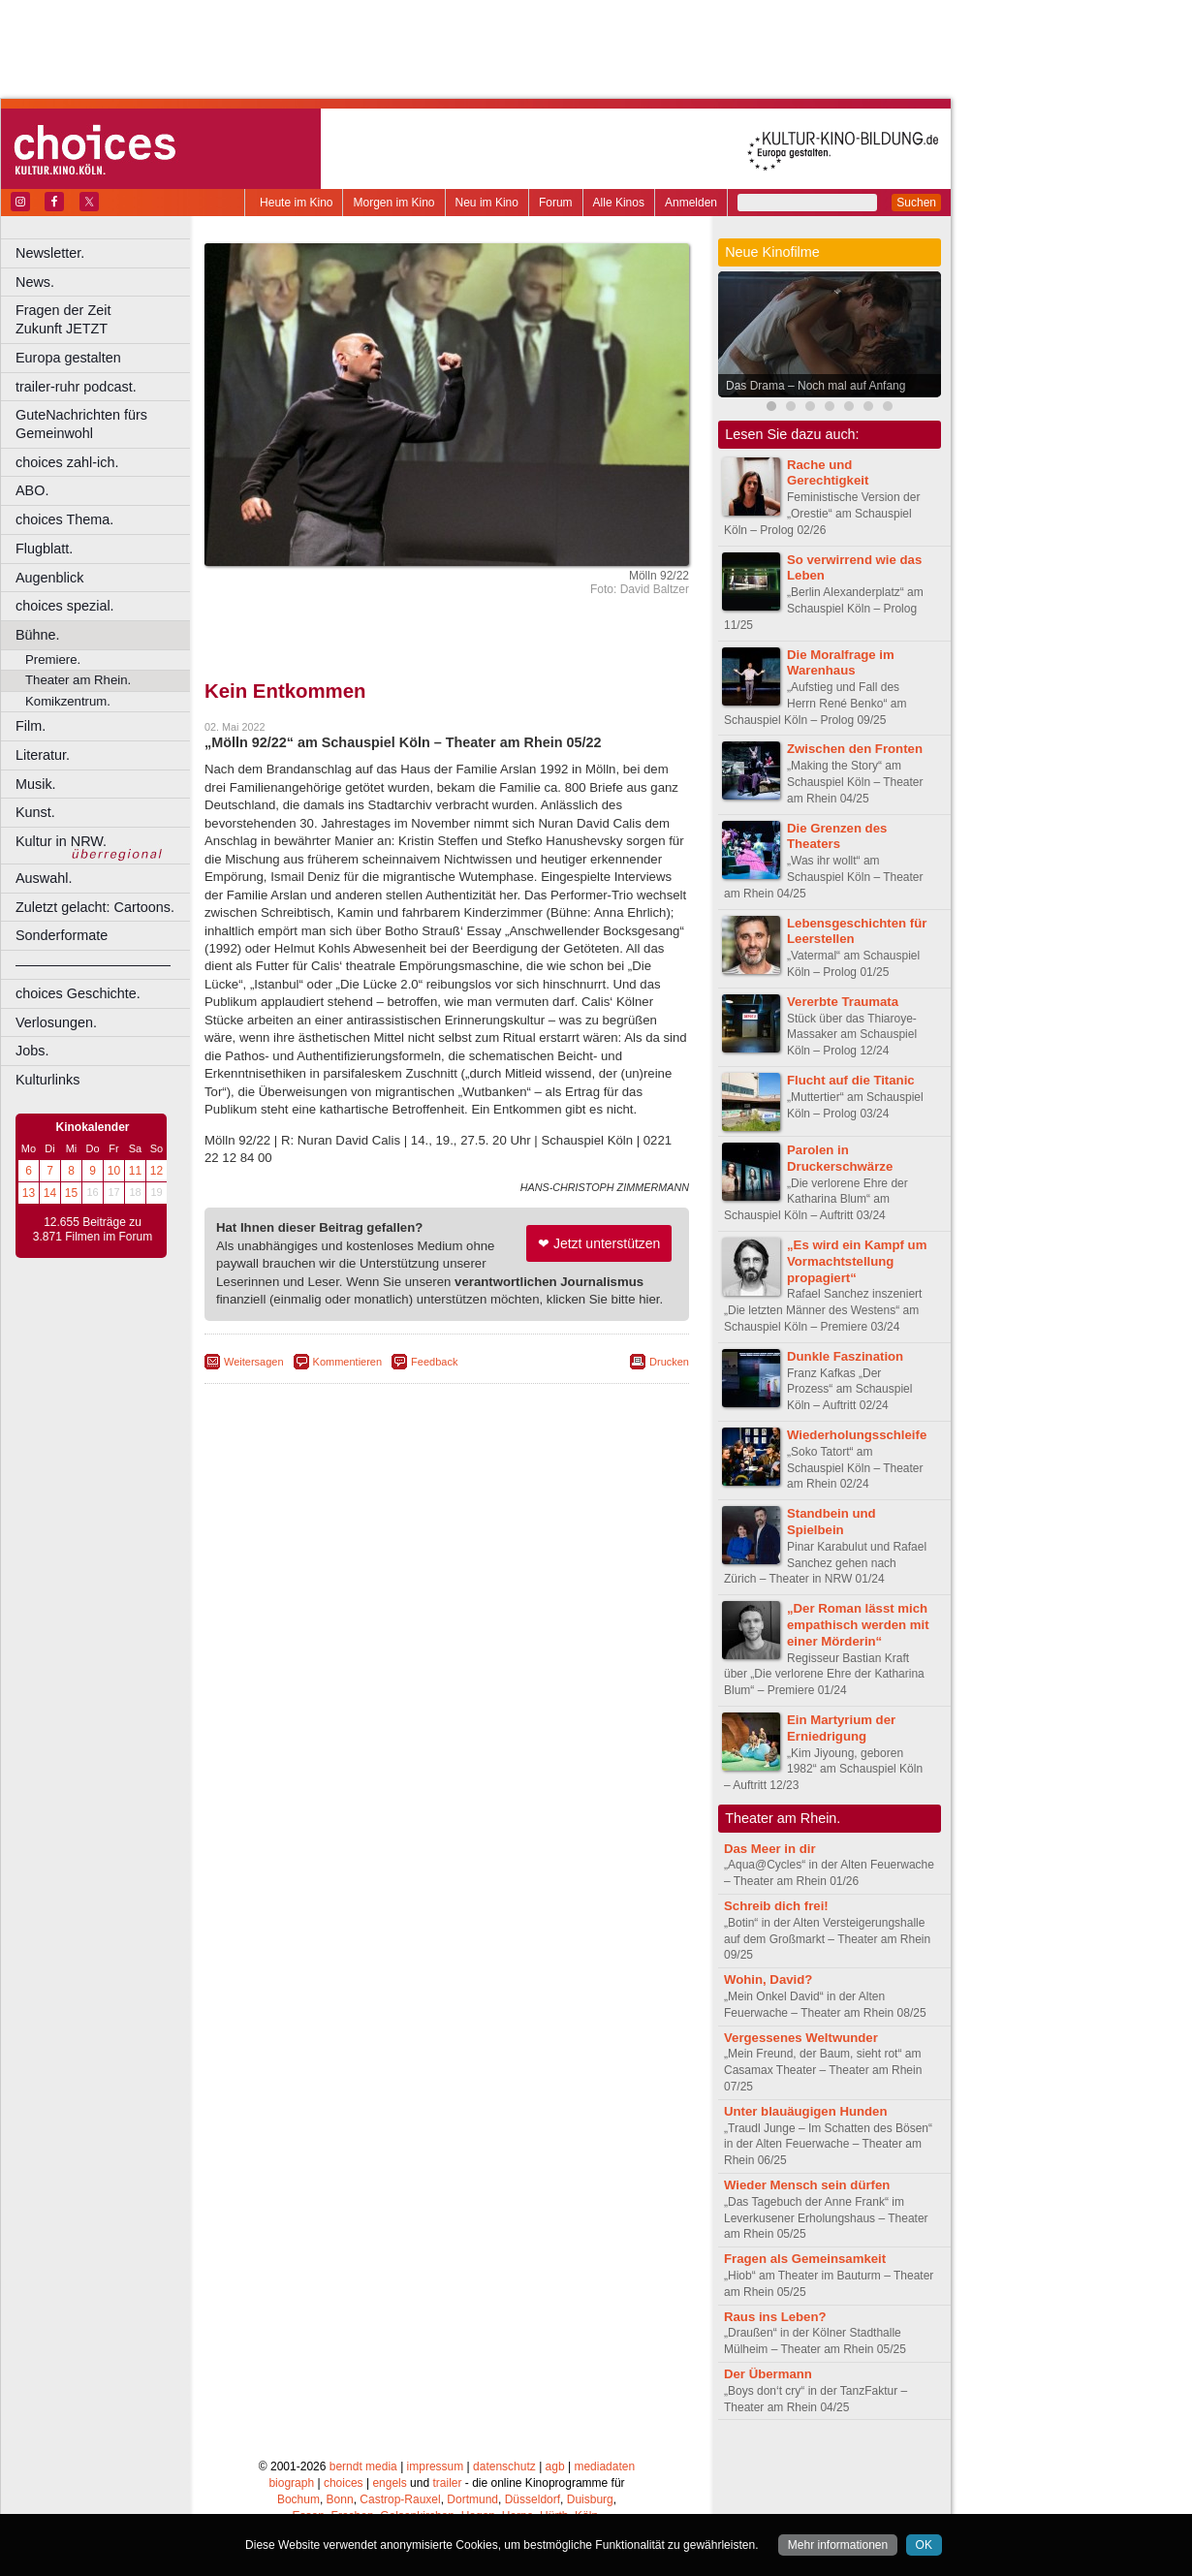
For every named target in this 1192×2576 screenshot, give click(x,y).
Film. (31, 726)
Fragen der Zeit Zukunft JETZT (105, 319)
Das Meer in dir (770, 1848)
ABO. (32, 490)
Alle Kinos (618, 202)
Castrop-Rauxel (400, 2499)
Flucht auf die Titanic (851, 1080)
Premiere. (52, 659)
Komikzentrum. (67, 701)
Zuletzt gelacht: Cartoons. (95, 907)
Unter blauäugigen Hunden (806, 2111)
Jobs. (32, 1050)
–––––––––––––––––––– (93, 964)
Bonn (340, 2499)
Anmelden (691, 202)
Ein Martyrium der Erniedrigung (841, 1728)
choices (343, 2483)
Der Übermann (768, 2374)
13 (28, 1193)
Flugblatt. (44, 548)
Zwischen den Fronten (855, 748)
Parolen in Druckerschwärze (840, 1158)
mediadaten (604, 2466)
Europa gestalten (68, 357)
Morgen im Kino (393, 202)
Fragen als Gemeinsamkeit (805, 2258)
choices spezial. (65, 605)
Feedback (434, 1361)
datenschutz (504, 2466)
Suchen (916, 202)
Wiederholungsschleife (856, 1435)
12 (156, 1171)
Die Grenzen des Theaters (837, 836)
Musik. (36, 784)
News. (35, 282)
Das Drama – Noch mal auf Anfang (815, 386)
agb (555, 2466)
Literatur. (43, 755)
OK (924, 2545)
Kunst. (35, 812)
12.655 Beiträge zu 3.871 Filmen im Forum (92, 1229)
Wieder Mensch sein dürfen (807, 2185)
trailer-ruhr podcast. (76, 386)
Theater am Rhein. (78, 680)
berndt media (363, 2466)
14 (50, 1193)
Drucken (669, 1361)
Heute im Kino (296, 202)
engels (389, 2483)
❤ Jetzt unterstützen (599, 1243)
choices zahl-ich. (67, 462)
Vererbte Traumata (842, 1001)
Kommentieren (348, 1361)
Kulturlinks (47, 1079)
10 (114, 1171)
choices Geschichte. (78, 993)
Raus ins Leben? (775, 2316)
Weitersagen (254, 1361)
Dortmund (472, 2499)
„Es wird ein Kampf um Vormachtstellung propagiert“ (856, 1261)
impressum (435, 2466)
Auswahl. (44, 878)
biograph (291, 2483)
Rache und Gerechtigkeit (827, 472)
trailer (446, 2483)
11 (135, 1171)
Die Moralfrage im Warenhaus (840, 662)
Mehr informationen (838, 2545)
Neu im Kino (486, 202)
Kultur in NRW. (61, 841)
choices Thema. (64, 519)
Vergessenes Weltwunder (801, 2037)
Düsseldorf (532, 2499)
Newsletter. (50, 253)
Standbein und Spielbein (831, 1521)
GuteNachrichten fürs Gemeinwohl (81, 424)
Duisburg (590, 2499)
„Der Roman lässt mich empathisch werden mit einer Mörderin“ (858, 1625)
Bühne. (38, 635)
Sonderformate (62, 935)
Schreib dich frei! (776, 1906)
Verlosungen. (56, 1022)
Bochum (298, 2499)
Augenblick (49, 577)
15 (71, 1193)
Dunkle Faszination (845, 1356)
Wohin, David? (768, 1979)
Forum (556, 202)
